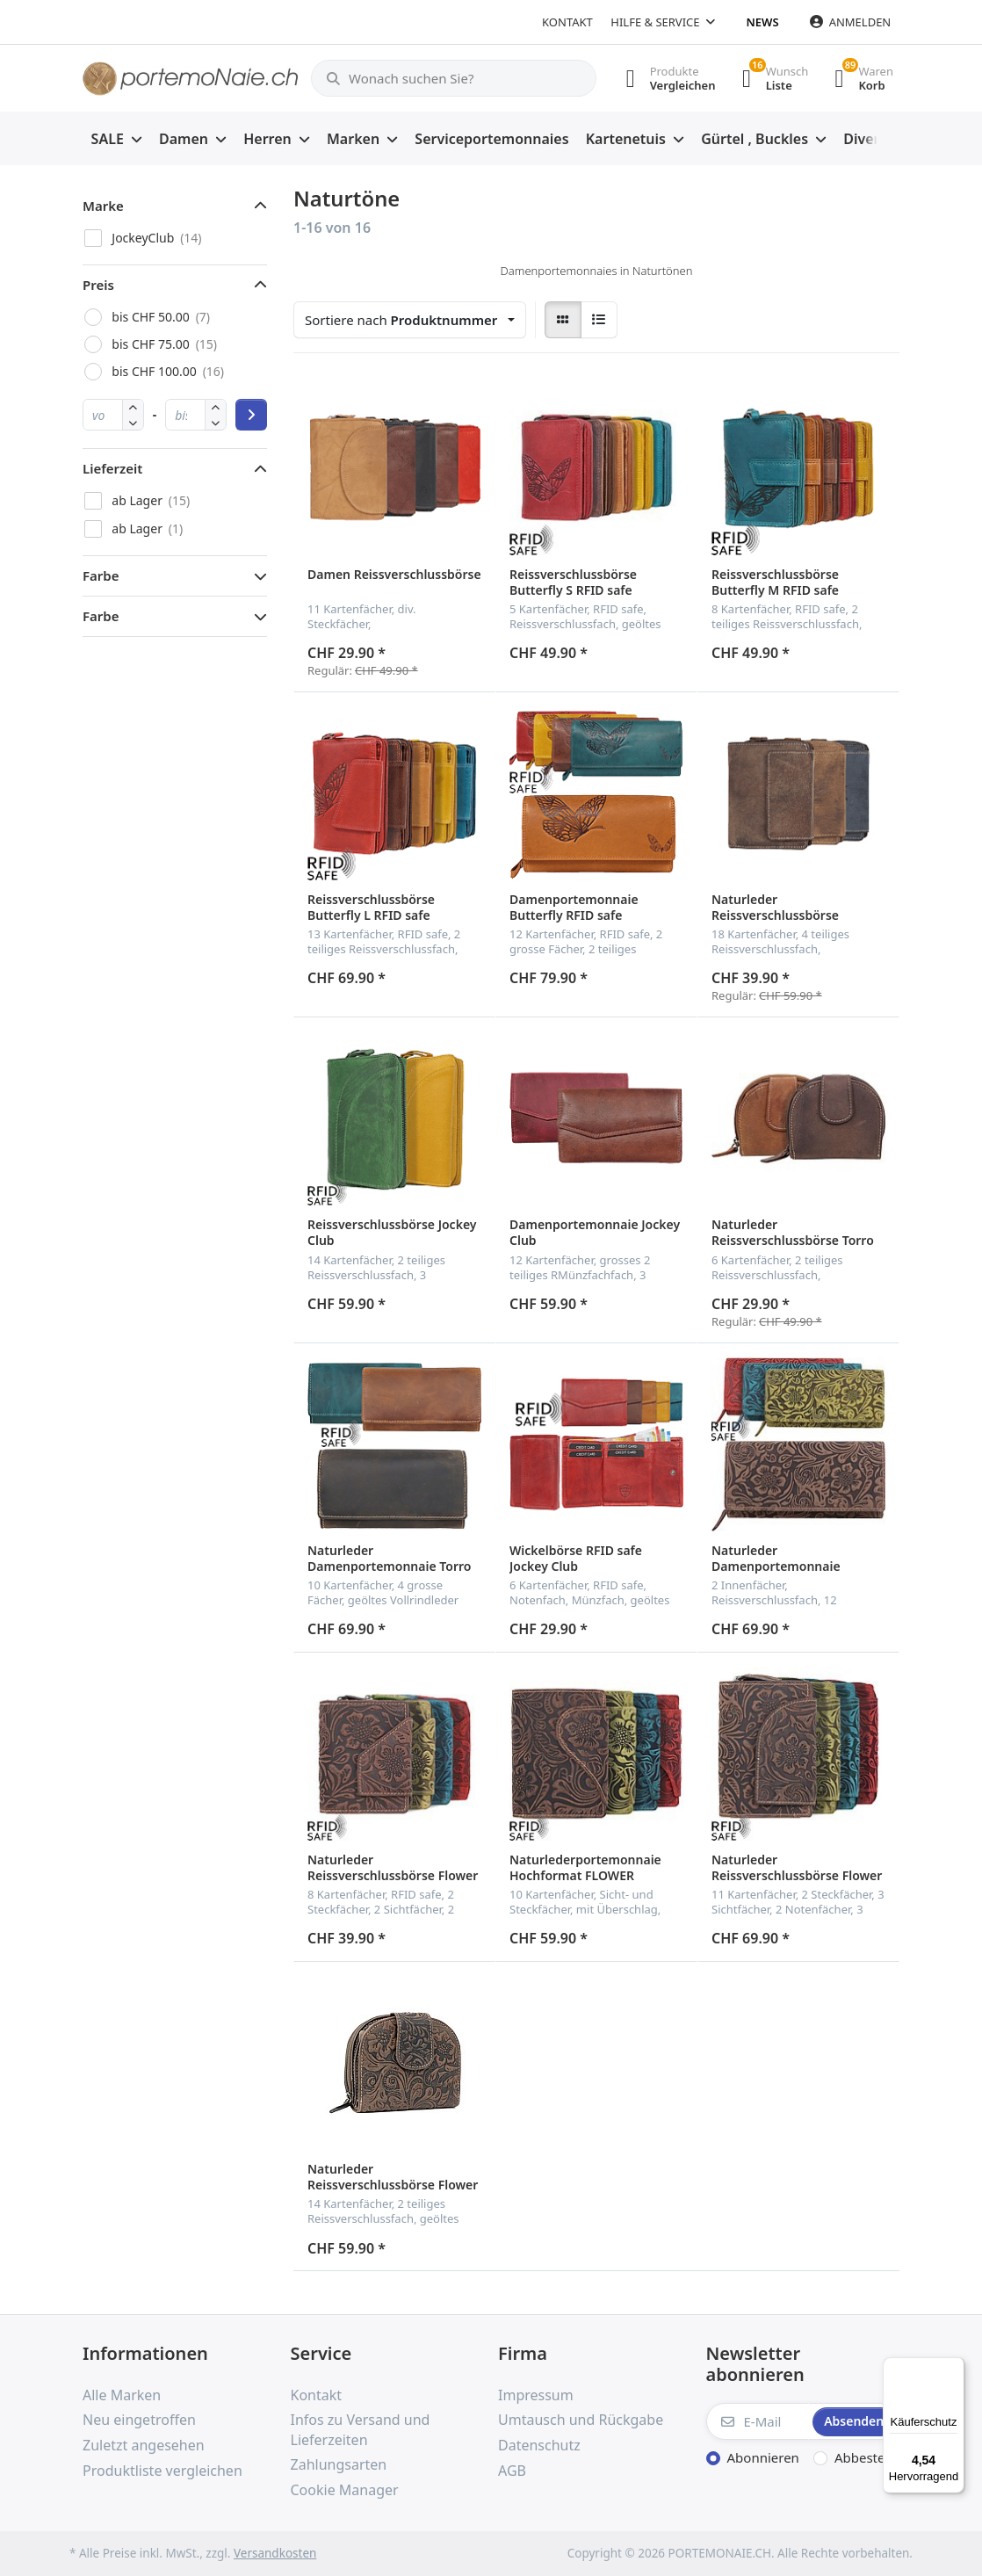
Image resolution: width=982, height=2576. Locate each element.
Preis (98, 284)
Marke (103, 205)
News (763, 22)
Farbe (101, 575)
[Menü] (953, 2367)
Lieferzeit (112, 468)
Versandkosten (275, 2553)
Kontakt (567, 22)
